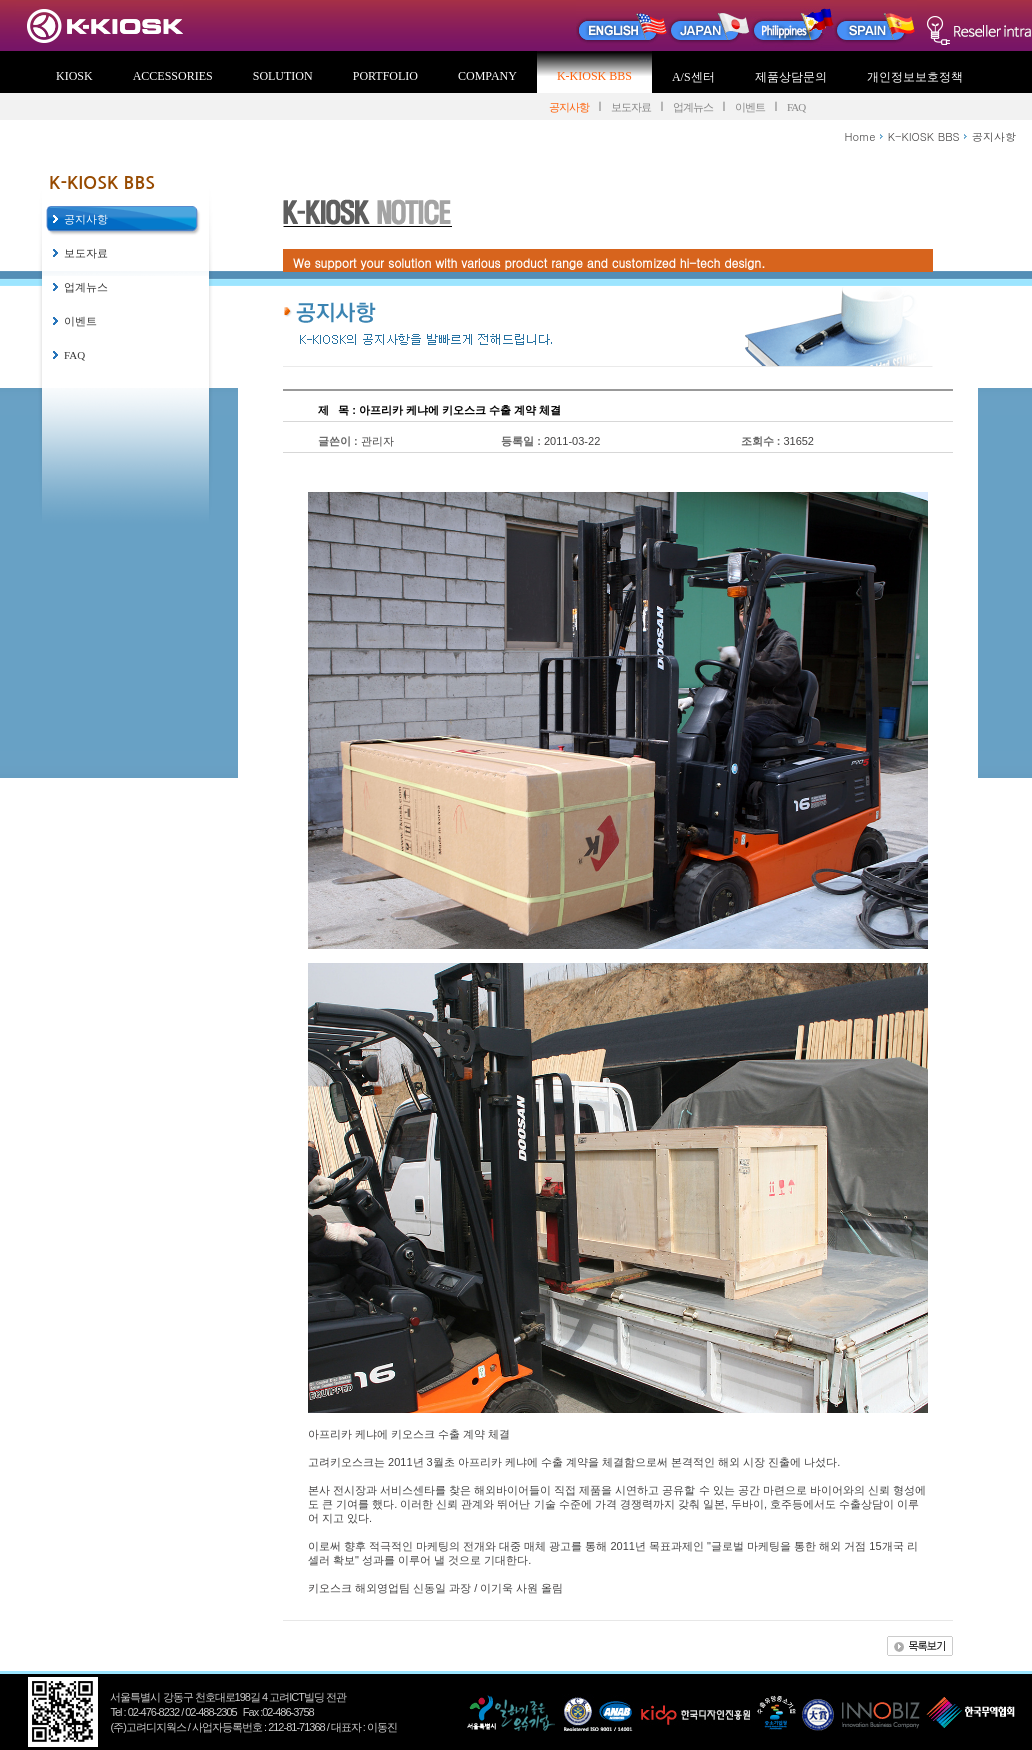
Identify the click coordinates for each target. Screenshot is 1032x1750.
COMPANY (487, 76)
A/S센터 (693, 77)
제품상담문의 (791, 77)
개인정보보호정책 (915, 77)
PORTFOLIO (385, 76)
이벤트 (750, 107)
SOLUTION (283, 76)
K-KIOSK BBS (594, 76)
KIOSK (74, 76)
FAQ (796, 107)
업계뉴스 (693, 107)
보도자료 (631, 107)
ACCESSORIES (173, 76)
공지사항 (569, 107)
